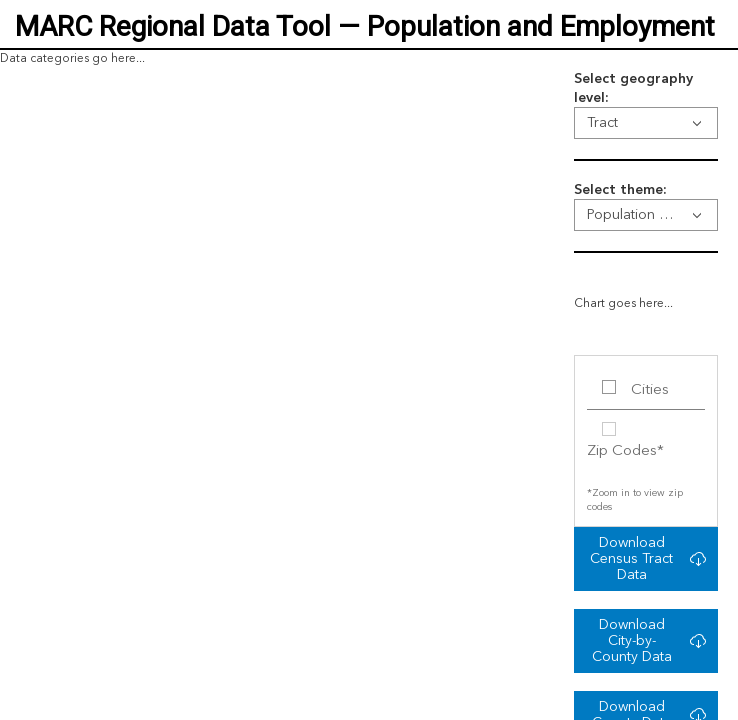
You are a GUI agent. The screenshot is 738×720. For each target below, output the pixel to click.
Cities (650, 390)
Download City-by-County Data (632, 641)
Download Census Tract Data (631, 559)
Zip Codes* (625, 451)
